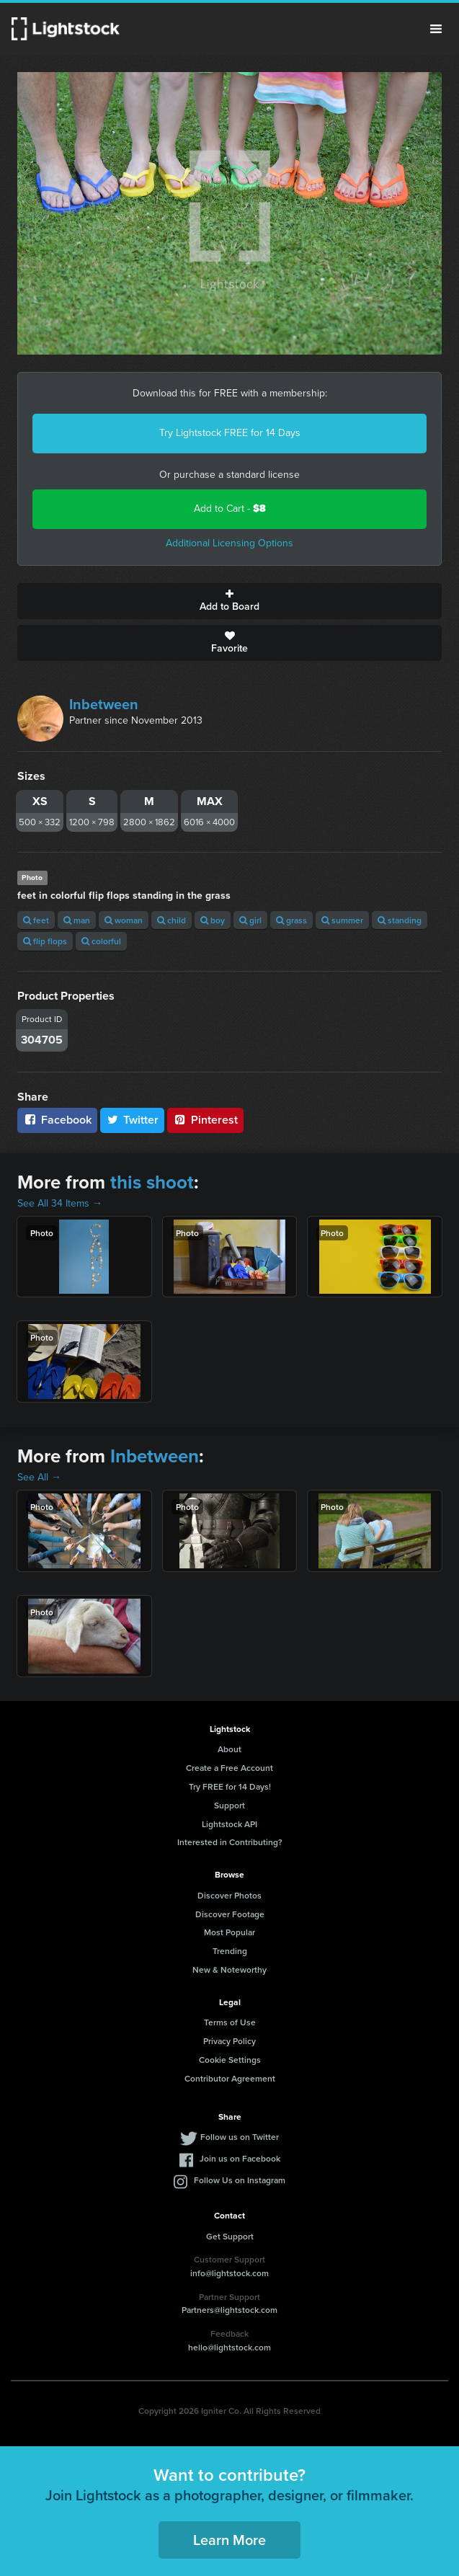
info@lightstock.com (229, 2273)
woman (123, 920)
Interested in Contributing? (229, 1842)
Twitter (132, 1119)
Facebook (57, 1119)
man (76, 920)
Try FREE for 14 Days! (230, 1786)
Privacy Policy (229, 2041)
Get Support (230, 2236)
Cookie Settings (230, 2059)
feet (36, 920)
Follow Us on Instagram (239, 2180)
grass (291, 920)
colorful (101, 941)
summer (342, 920)
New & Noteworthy (229, 1969)
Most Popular (229, 1932)
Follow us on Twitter (239, 2137)
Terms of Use (230, 2022)
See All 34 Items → (59, 1203)
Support (229, 1805)
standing (400, 920)
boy (212, 920)
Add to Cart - (230, 508)
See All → (39, 1477)
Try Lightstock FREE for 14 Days (229, 432)
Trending (230, 1951)
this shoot (152, 1182)
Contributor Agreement (229, 2078)
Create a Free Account (229, 1768)
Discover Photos (229, 1895)
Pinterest (205, 1119)
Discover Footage (229, 1914)
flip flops (45, 941)
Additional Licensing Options (229, 543)
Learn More (229, 2539)
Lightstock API (229, 1824)
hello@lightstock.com (229, 2347)
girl (250, 920)
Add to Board (229, 601)
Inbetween (103, 704)
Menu (435, 28)
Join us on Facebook (240, 2158)
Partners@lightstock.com (229, 2310)
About (229, 1749)
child (171, 920)
